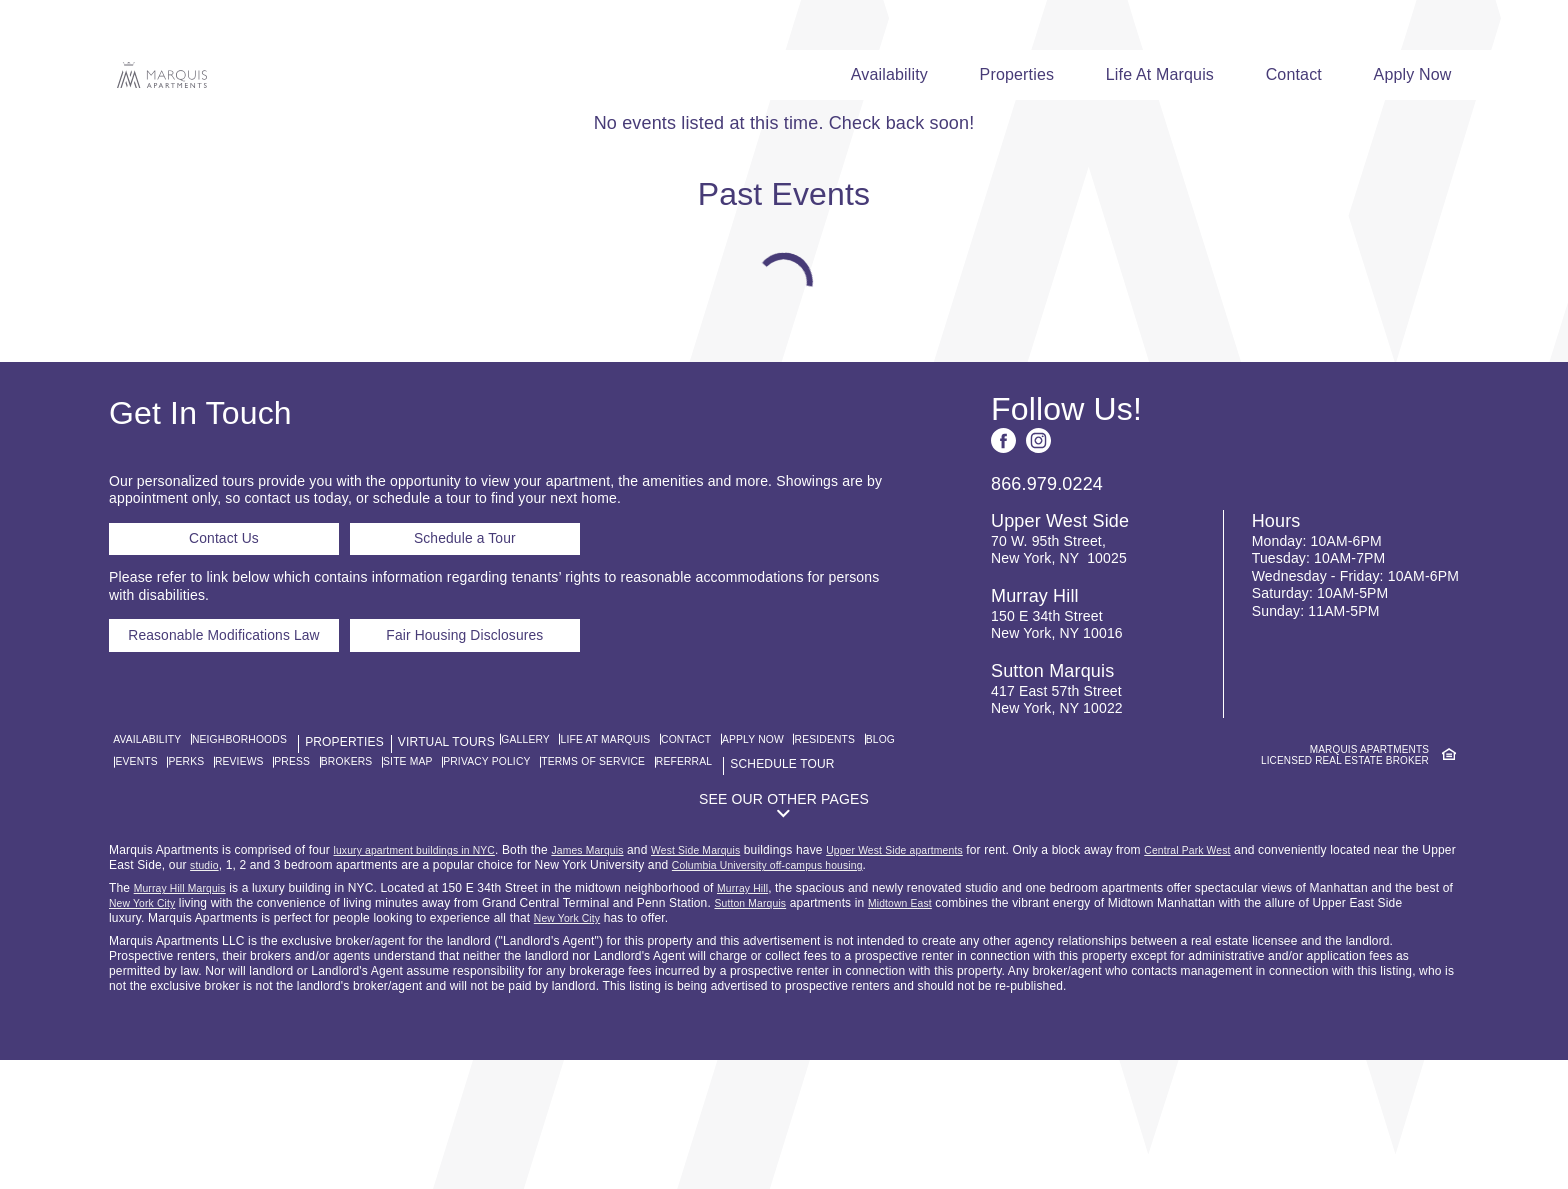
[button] (784, 932)
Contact (1299, 74)
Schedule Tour (254, 891)
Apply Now (1420, 74)
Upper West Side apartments (956, 979)
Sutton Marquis (807, 1032)
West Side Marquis (739, 979)
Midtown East (967, 1032)
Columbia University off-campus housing (872, 994)
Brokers (530, 873)
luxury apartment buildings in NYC (427, 979)
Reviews (402, 873)
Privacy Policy (695, 873)
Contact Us (224, 661)
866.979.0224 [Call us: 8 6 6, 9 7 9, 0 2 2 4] (1047, 597)
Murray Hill (760, 1017)
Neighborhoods (257, 855)
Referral (155, 891)
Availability (890, 74)
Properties (1019, 74)
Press (464, 873)
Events (279, 873)
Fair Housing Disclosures (515, 775)
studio (292, 994)
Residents (158, 873)
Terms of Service (820, 873)
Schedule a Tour (474, 661)
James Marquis (618, 979)
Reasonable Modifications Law (244, 775)
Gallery (558, 855)
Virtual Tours (467, 855)
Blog (224, 873)
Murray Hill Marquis (187, 1017)
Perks (338, 873)
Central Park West (1266, 979)
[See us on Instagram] (1038, 553)
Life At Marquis (1164, 74)
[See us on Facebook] (1003, 553)
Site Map (601, 873)
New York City (188, 1032)
